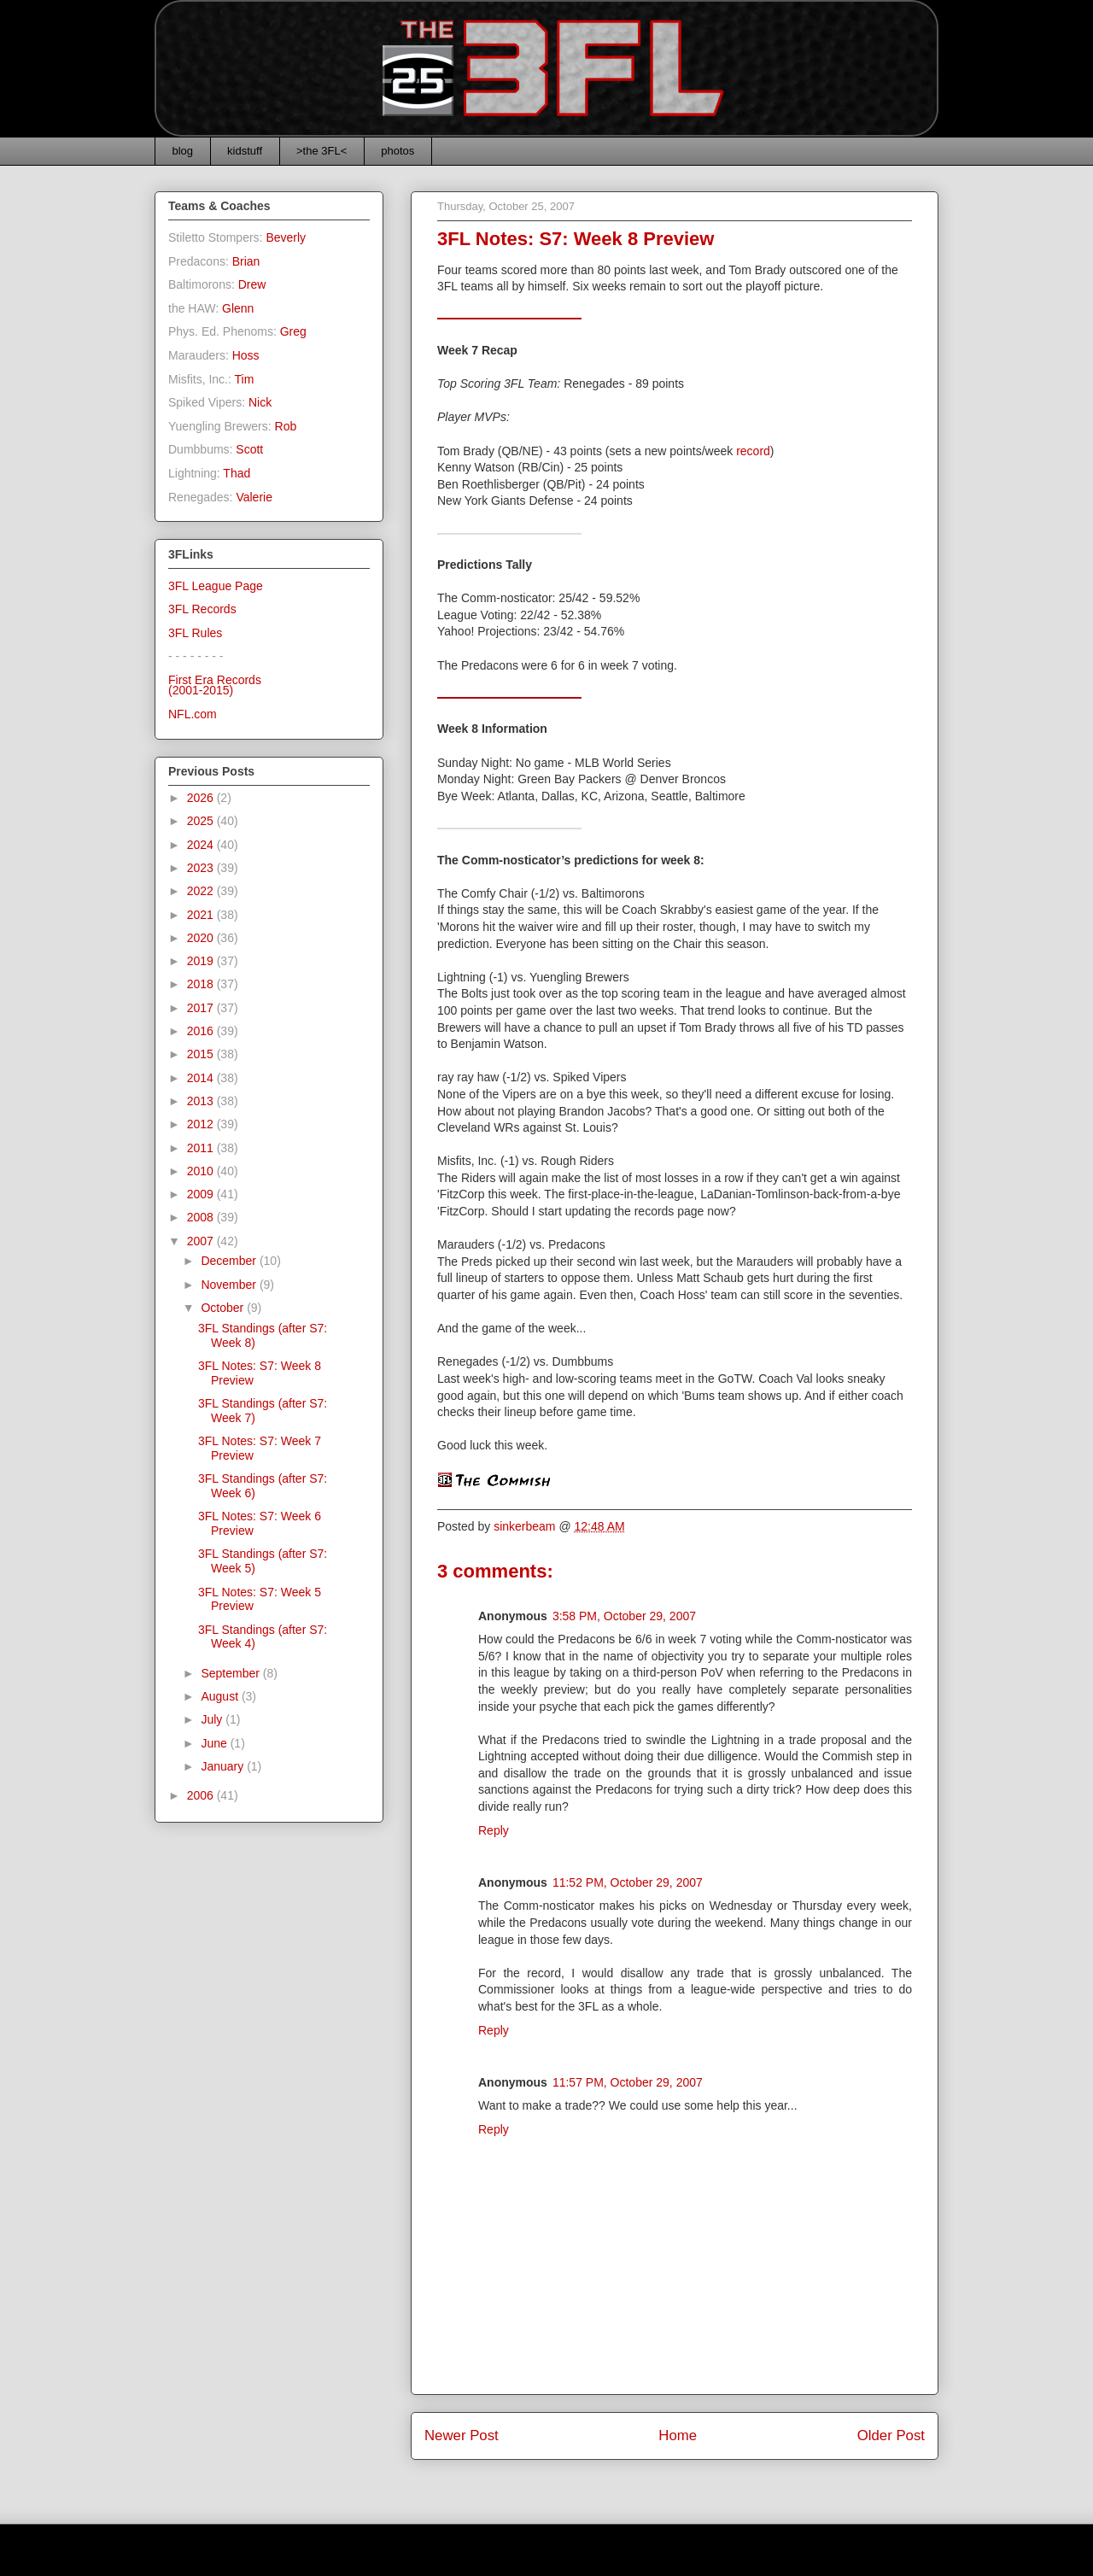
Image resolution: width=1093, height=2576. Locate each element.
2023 (202, 868)
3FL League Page (215, 586)
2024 (202, 845)
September (231, 1673)
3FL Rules (195, 633)
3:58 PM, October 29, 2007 (624, 1616)
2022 (202, 891)
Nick (260, 402)
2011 (202, 1148)
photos (397, 150)
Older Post (891, 2435)
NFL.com (192, 714)
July (213, 1719)
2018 (202, 984)
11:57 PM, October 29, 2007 (627, 2082)
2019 (202, 961)
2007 (202, 1241)
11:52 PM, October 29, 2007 (627, 1882)
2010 (202, 1171)
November (230, 1284)
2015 (202, 1054)
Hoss (246, 355)
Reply (493, 1830)
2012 (202, 1124)
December (230, 1261)
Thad (236, 473)
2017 (202, 1008)
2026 (202, 798)
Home (677, 2435)
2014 (202, 1078)
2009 (202, 1194)
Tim (244, 379)
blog (183, 150)
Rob (286, 426)
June (215, 1743)
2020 (202, 938)
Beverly (286, 237)
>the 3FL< (321, 150)
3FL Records (202, 609)
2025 (202, 821)
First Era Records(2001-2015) (214, 685)
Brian (246, 261)
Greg (293, 331)
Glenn (238, 308)
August (221, 1696)
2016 (202, 1031)
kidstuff (244, 150)
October (224, 1307)
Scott (249, 449)
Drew (252, 284)
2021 (202, 915)
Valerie (254, 497)
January (224, 1766)
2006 (202, 1795)
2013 (202, 1101)
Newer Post (461, 2435)
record (753, 451)
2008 (202, 1217)
